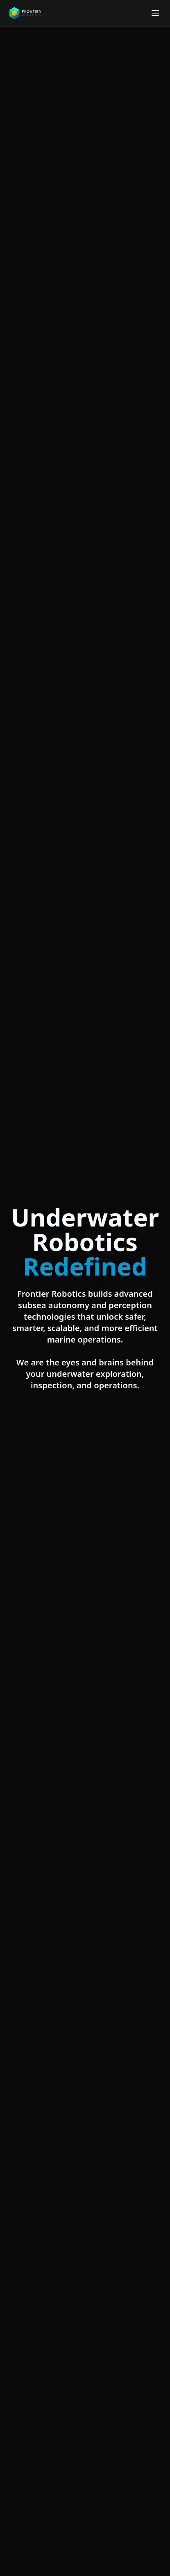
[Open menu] (155, 13)
